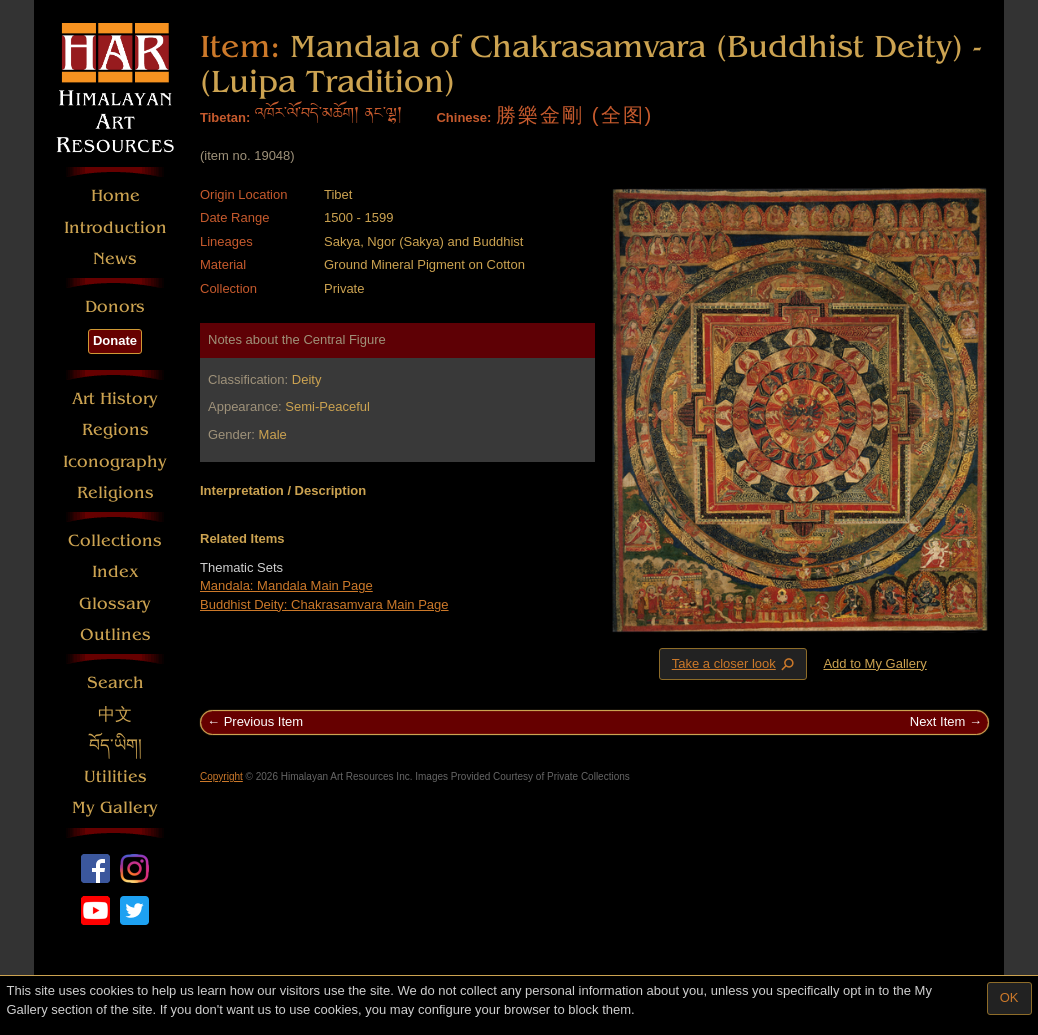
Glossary (115, 603)
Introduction (115, 227)
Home (115, 195)
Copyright (221, 776)
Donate (115, 340)
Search (115, 682)
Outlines (115, 634)
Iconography (115, 461)
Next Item (938, 721)
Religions (115, 492)
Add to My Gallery (874, 663)
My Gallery (115, 807)
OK (1009, 997)
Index (115, 571)
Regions (115, 429)
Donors (115, 306)
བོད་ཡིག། (115, 745)
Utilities (115, 776)
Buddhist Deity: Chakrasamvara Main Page (324, 604)
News (115, 258)
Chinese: (463, 117)
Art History (115, 398)
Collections (115, 540)
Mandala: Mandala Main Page (286, 585)
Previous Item (263, 721)
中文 (115, 714)
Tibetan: (225, 117)
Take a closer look (735, 663)
